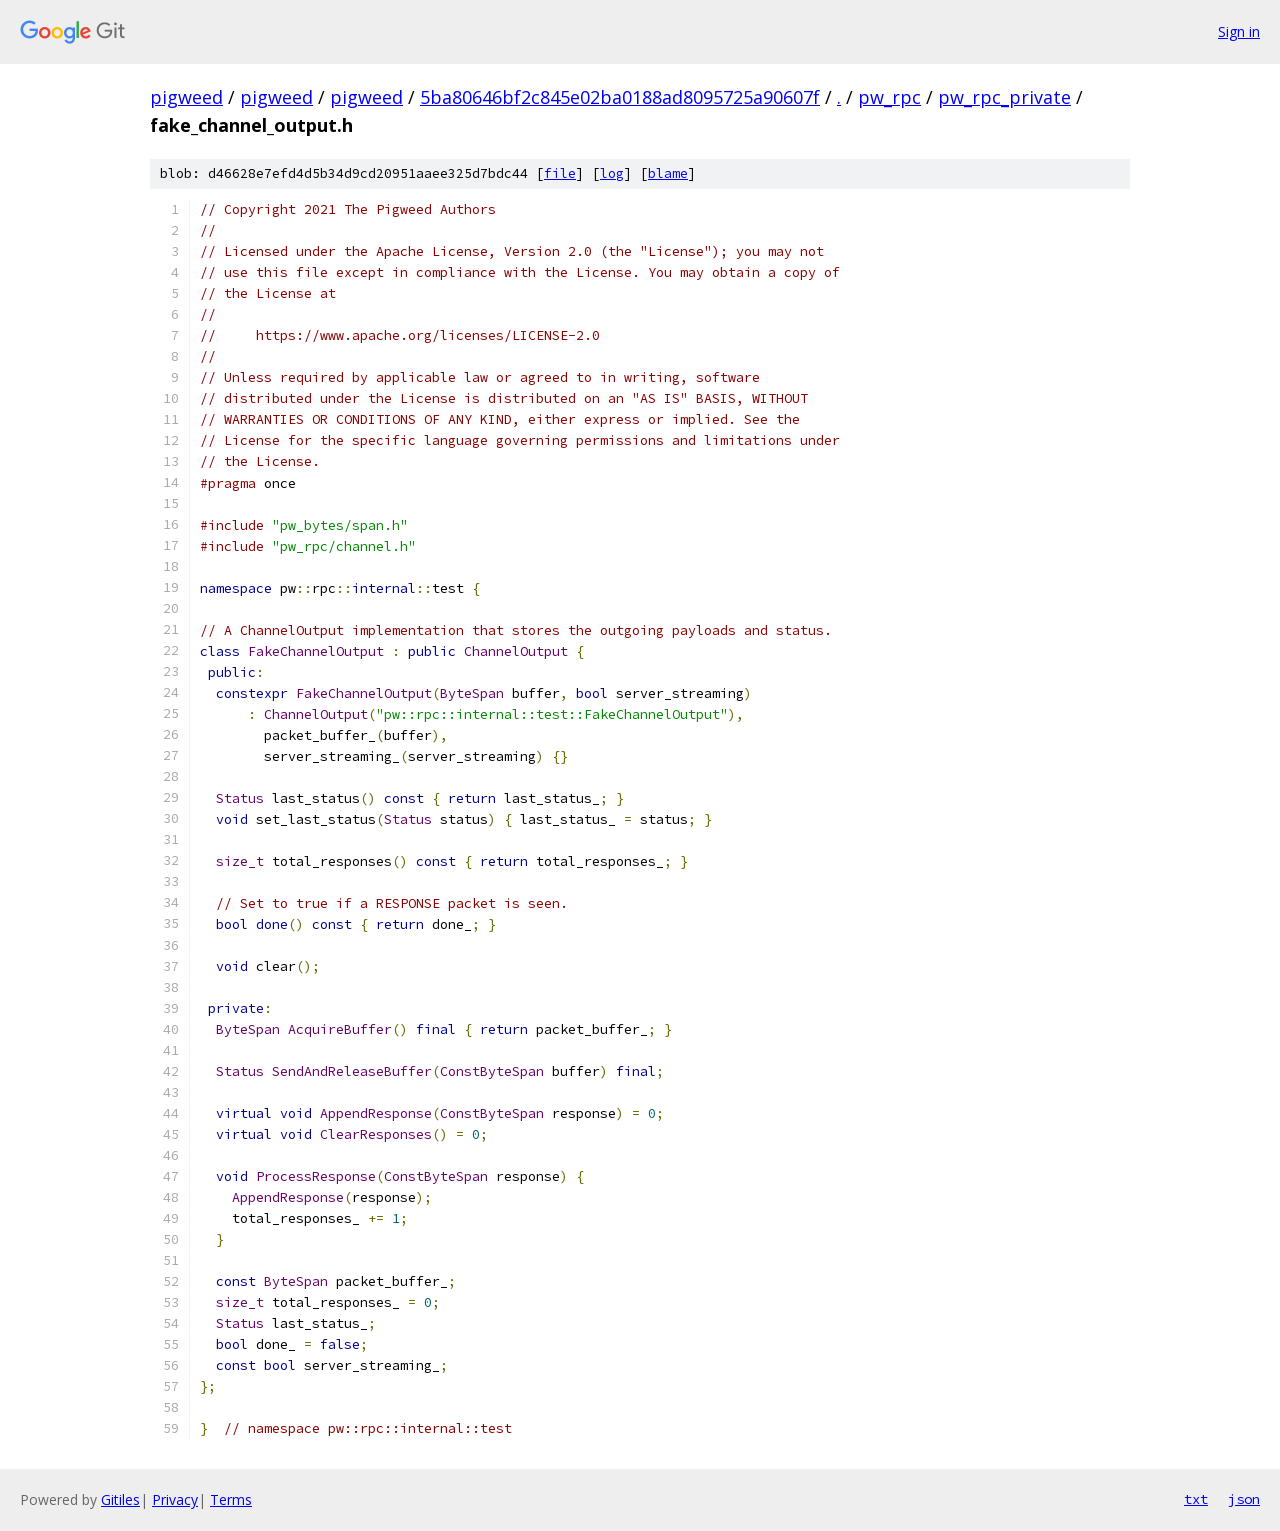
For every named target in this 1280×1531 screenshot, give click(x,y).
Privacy (175, 1499)
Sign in (1239, 31)
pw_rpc (889, 97)
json (1244, 1499)
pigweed (186, 97)
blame (668, 173)
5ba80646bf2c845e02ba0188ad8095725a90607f (620, 97)
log (612, 173)
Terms (231, 1499)
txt (1196, 1499)
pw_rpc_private (1004, 97)
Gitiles (120, 1499)
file (560, 173)
